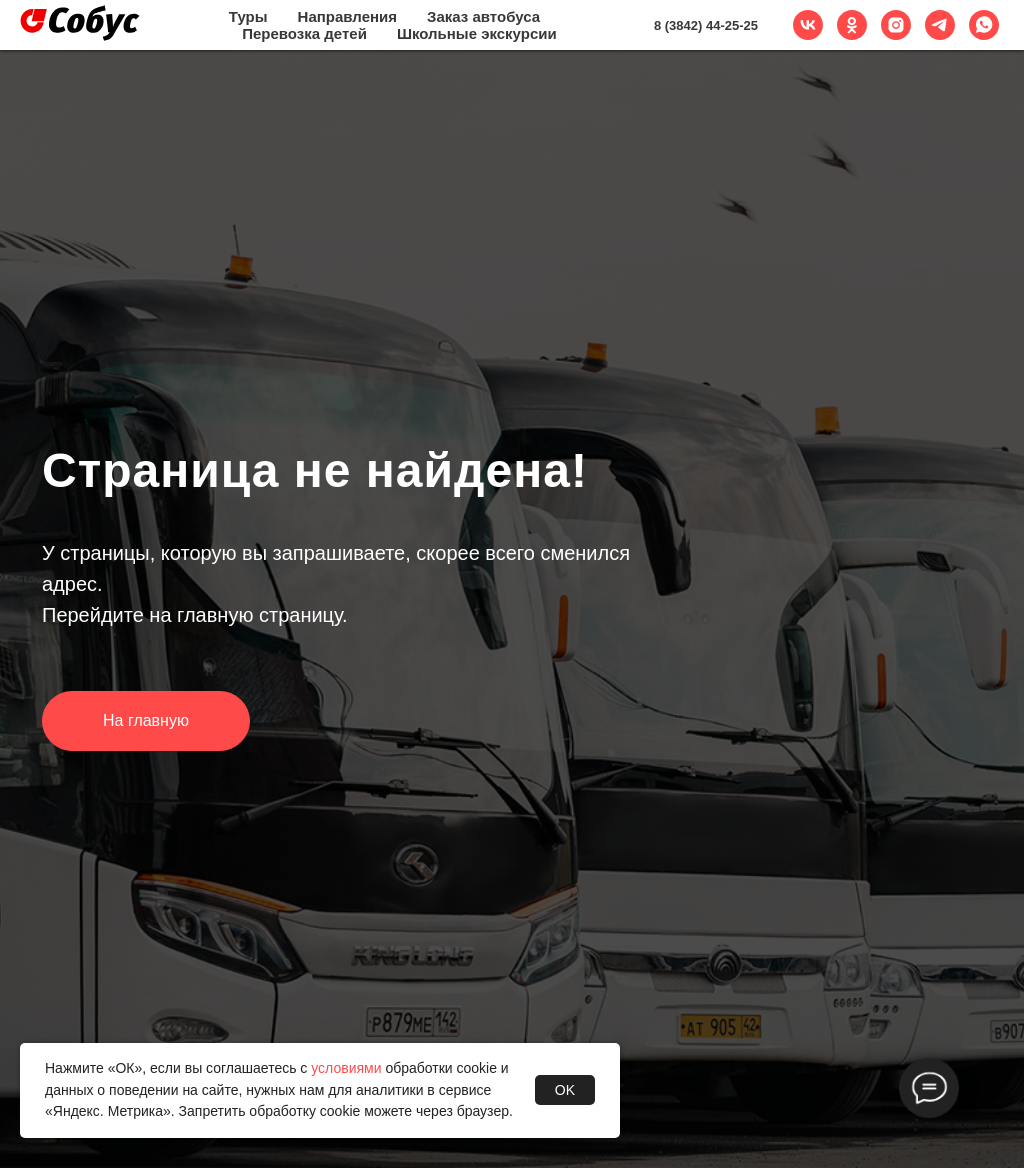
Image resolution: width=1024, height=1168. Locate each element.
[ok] (852, 25)
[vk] (808, 25)
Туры (248, 16)
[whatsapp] (984, 25)
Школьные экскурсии (477, 33)
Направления (347, 16)
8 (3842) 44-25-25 (706, 25)
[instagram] (896, 25)
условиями (346, 1068)
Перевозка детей (304, 33)
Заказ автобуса (483, 16)
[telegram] (940, 25)
